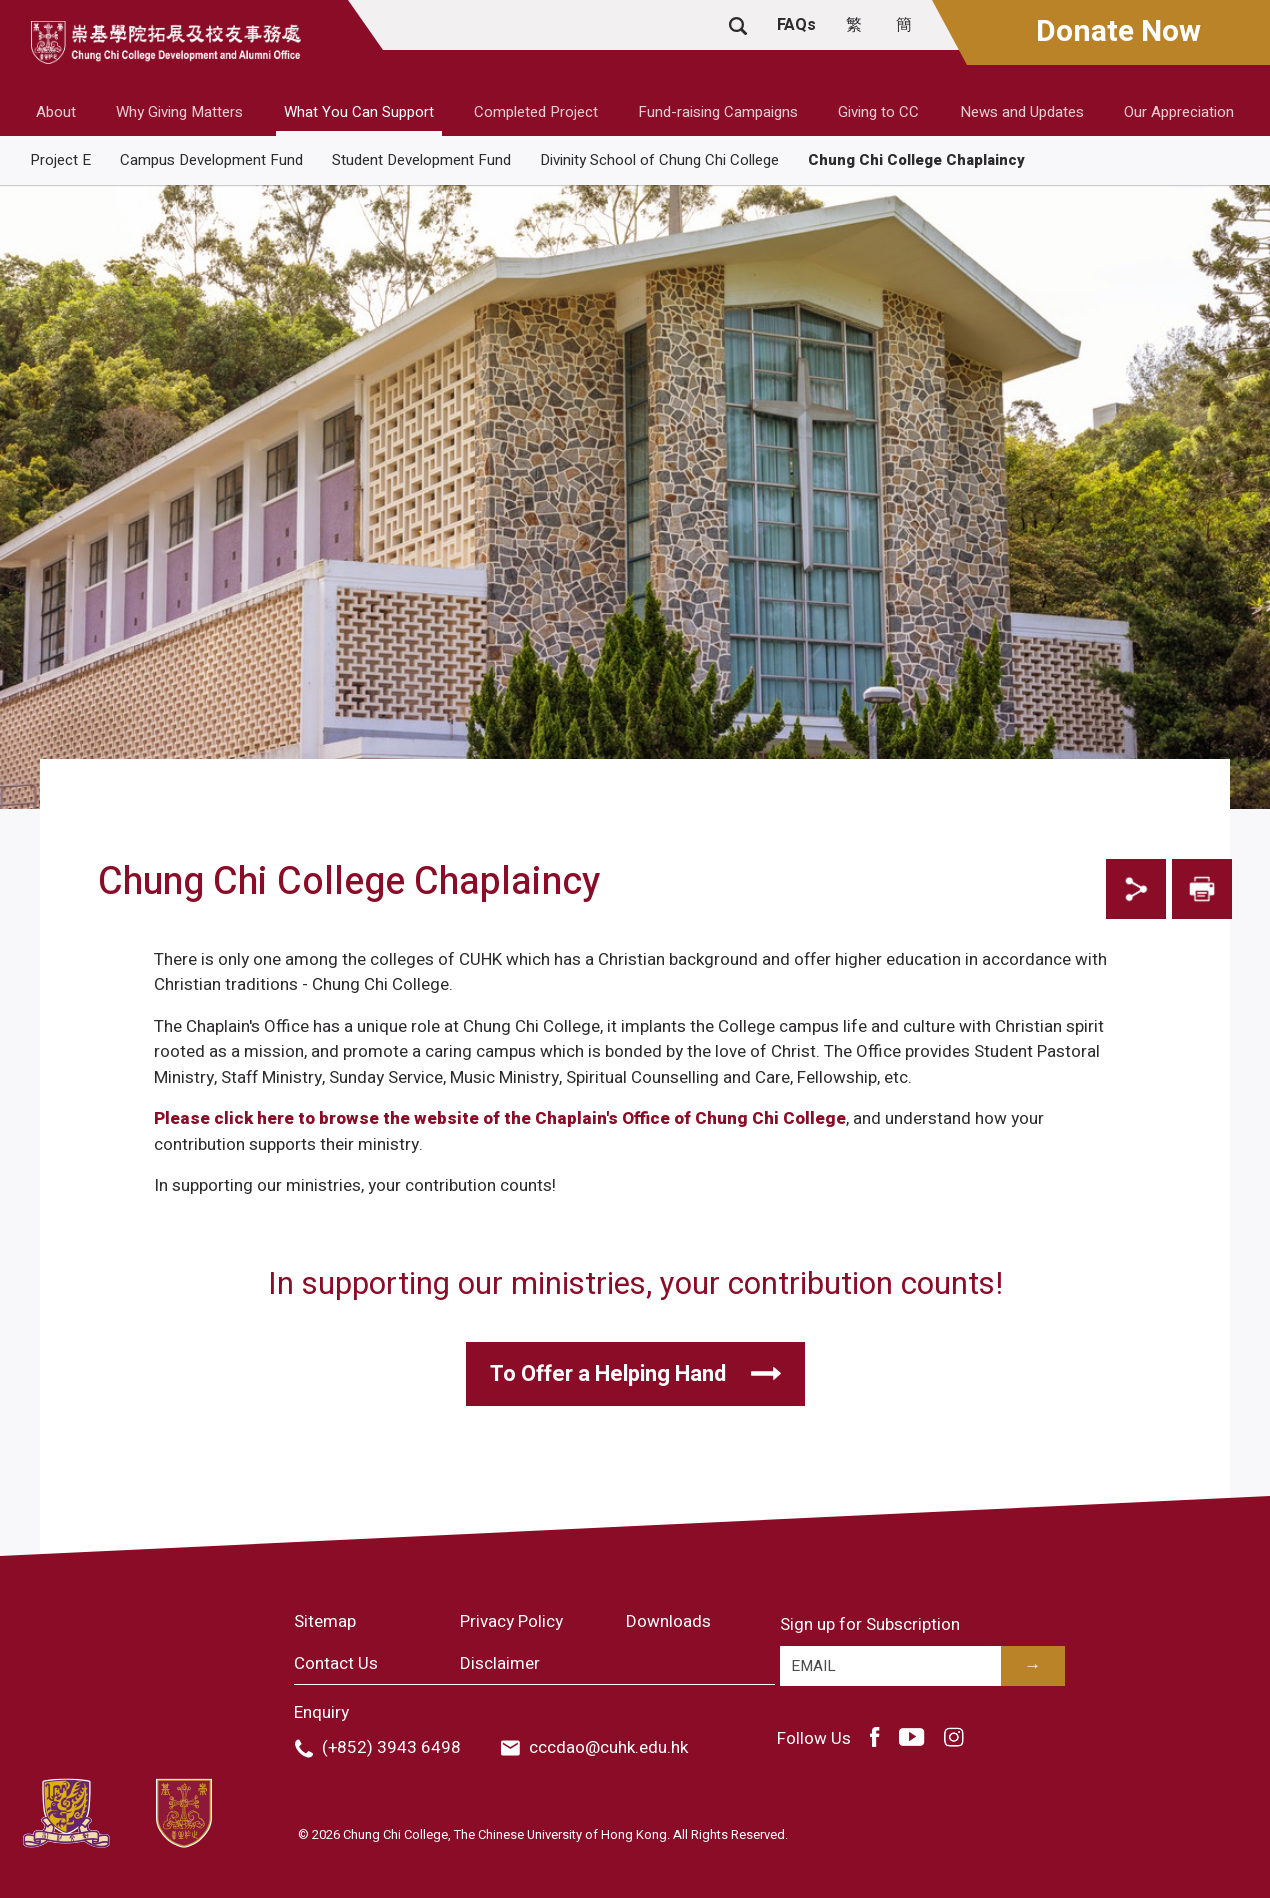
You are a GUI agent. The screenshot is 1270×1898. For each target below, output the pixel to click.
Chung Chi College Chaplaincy (916, 160)
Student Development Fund (421, 160)
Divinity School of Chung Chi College (659, 160)
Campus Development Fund (211, 160)
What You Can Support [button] (359, 112)
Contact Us (336, 1663)
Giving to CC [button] (878, 112)
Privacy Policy (511, 1621)
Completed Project (536, 112)
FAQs (796, 25)
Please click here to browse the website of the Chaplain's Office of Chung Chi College (500, 1118)
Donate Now (1118, 32)
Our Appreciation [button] (1179, 112)
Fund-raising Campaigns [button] (718, 112)
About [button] (56, 112)
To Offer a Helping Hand (608, 1374)
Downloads (668, 1621)
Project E (60, 160)
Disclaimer (500, 1663)
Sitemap (325, 1621)
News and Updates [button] (1022, 112)
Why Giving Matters (179, 112)
